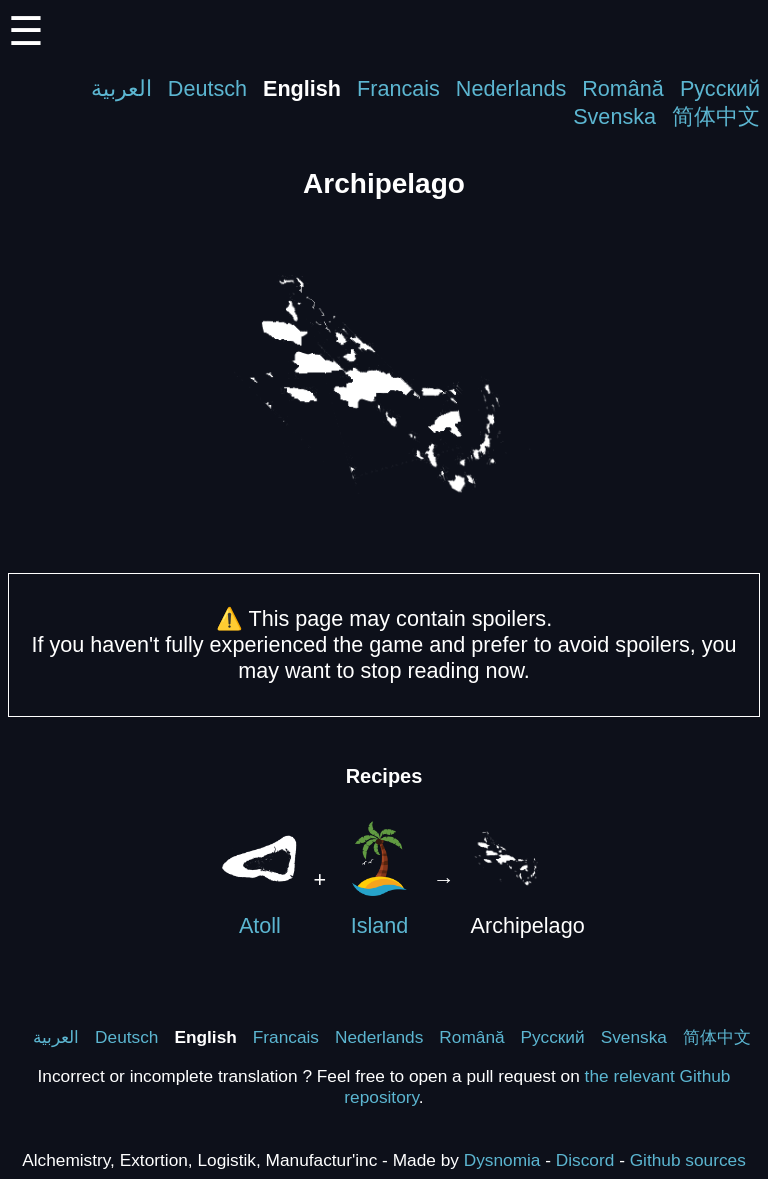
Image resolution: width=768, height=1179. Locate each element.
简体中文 (716, 116)
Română (623, 88)
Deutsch (207, 88)
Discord (585, 1160)
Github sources (688, 1160)
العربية (121, 88)
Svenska (614, 116)
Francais (398, 88)
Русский (720, 88)
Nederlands (511, 88)
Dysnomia (502, 1160)
